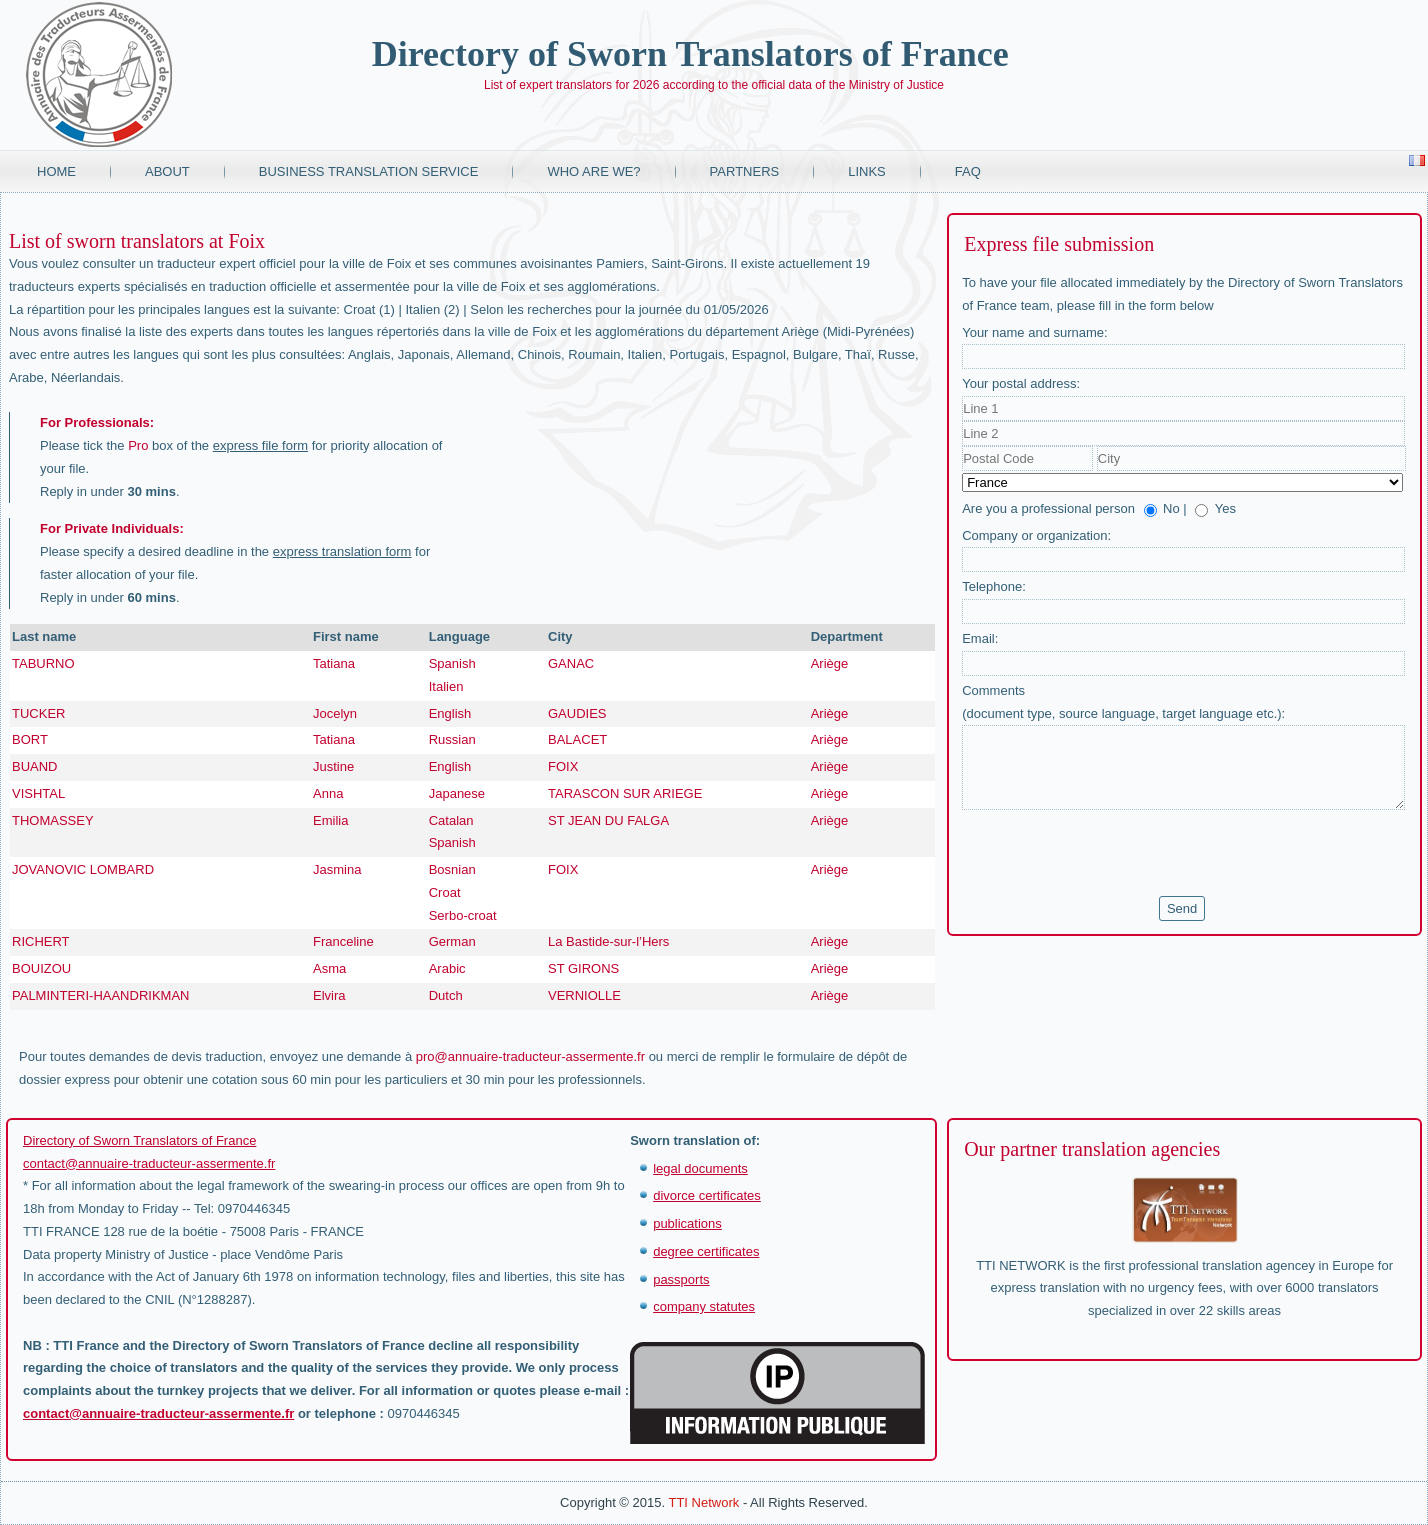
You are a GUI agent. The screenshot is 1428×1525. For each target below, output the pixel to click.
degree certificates (706, 1251)
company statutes (704, 1306)
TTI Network (703, 1502)
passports (681, 1279)
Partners (745, 171)
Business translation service (369, 171)
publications (687, 1223)
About (167, 171)
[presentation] (1114, 853)
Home (56, 171)
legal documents (700, 1168)
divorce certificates (707, 1195)
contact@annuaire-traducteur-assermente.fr (149, 1163)
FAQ (968, 171)
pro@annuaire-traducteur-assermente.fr (530, 1056)
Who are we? (593, 171)
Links (867, 171)
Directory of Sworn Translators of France (690, 54)
